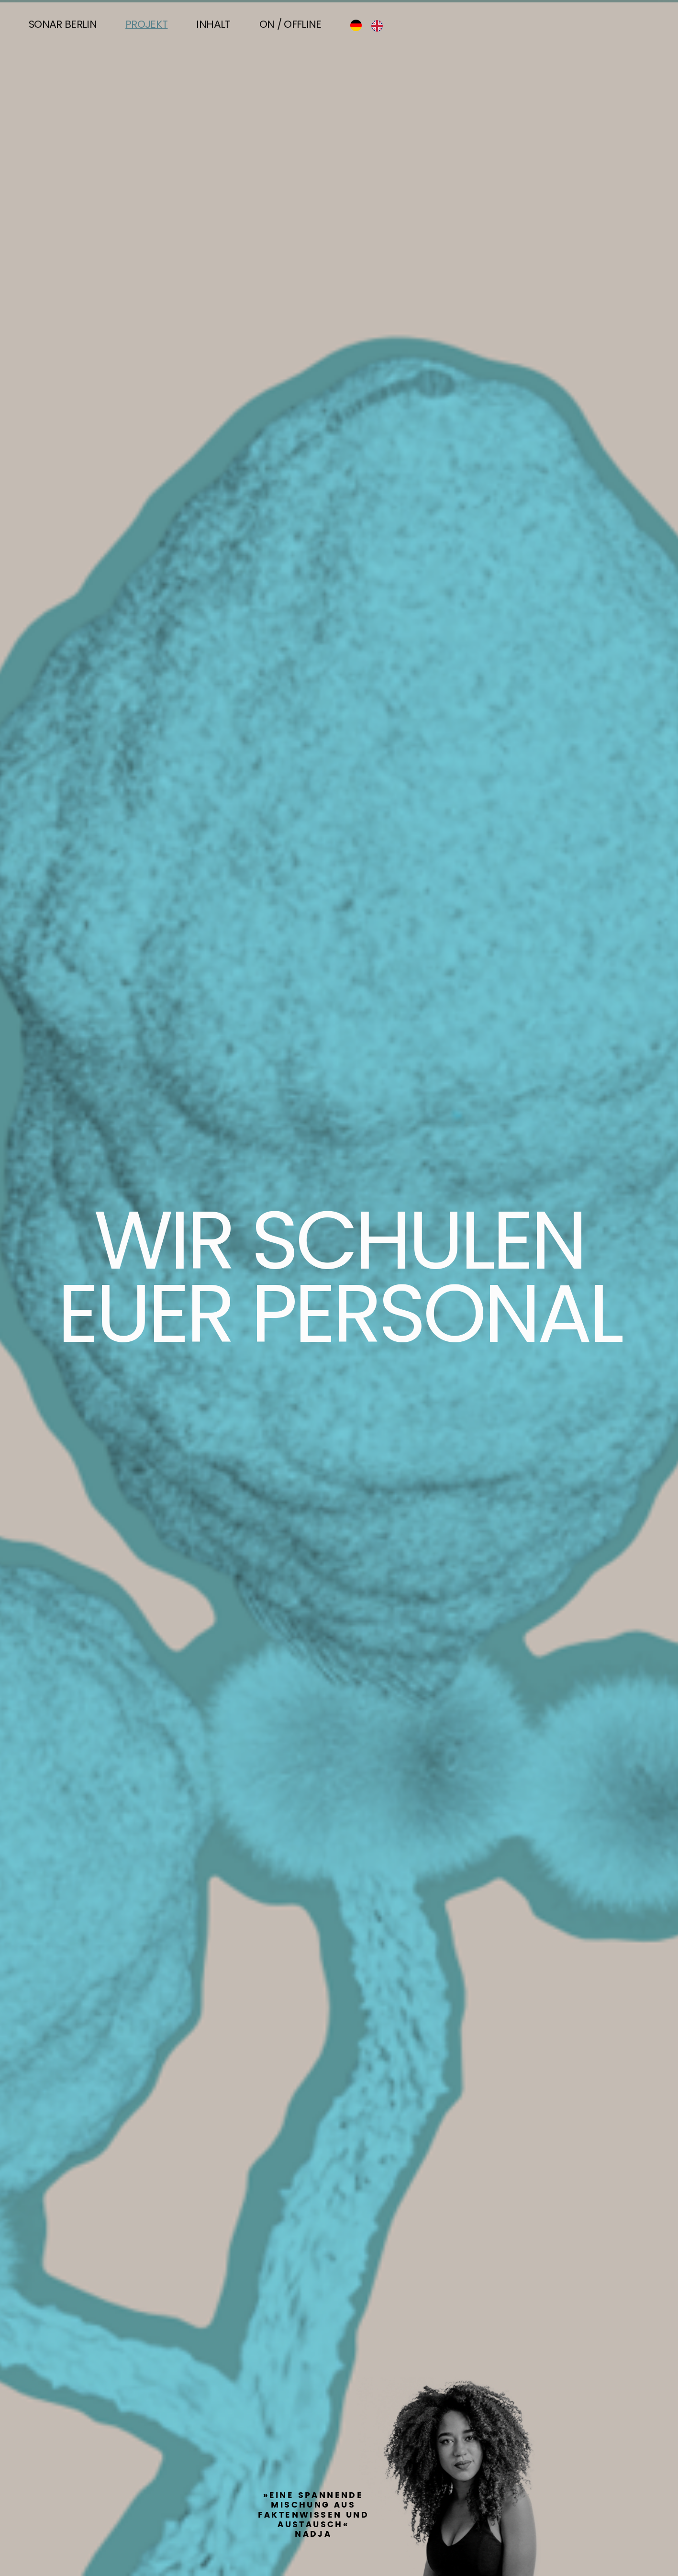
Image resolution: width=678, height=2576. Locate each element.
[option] (379, 26)
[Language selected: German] (371, 25)
